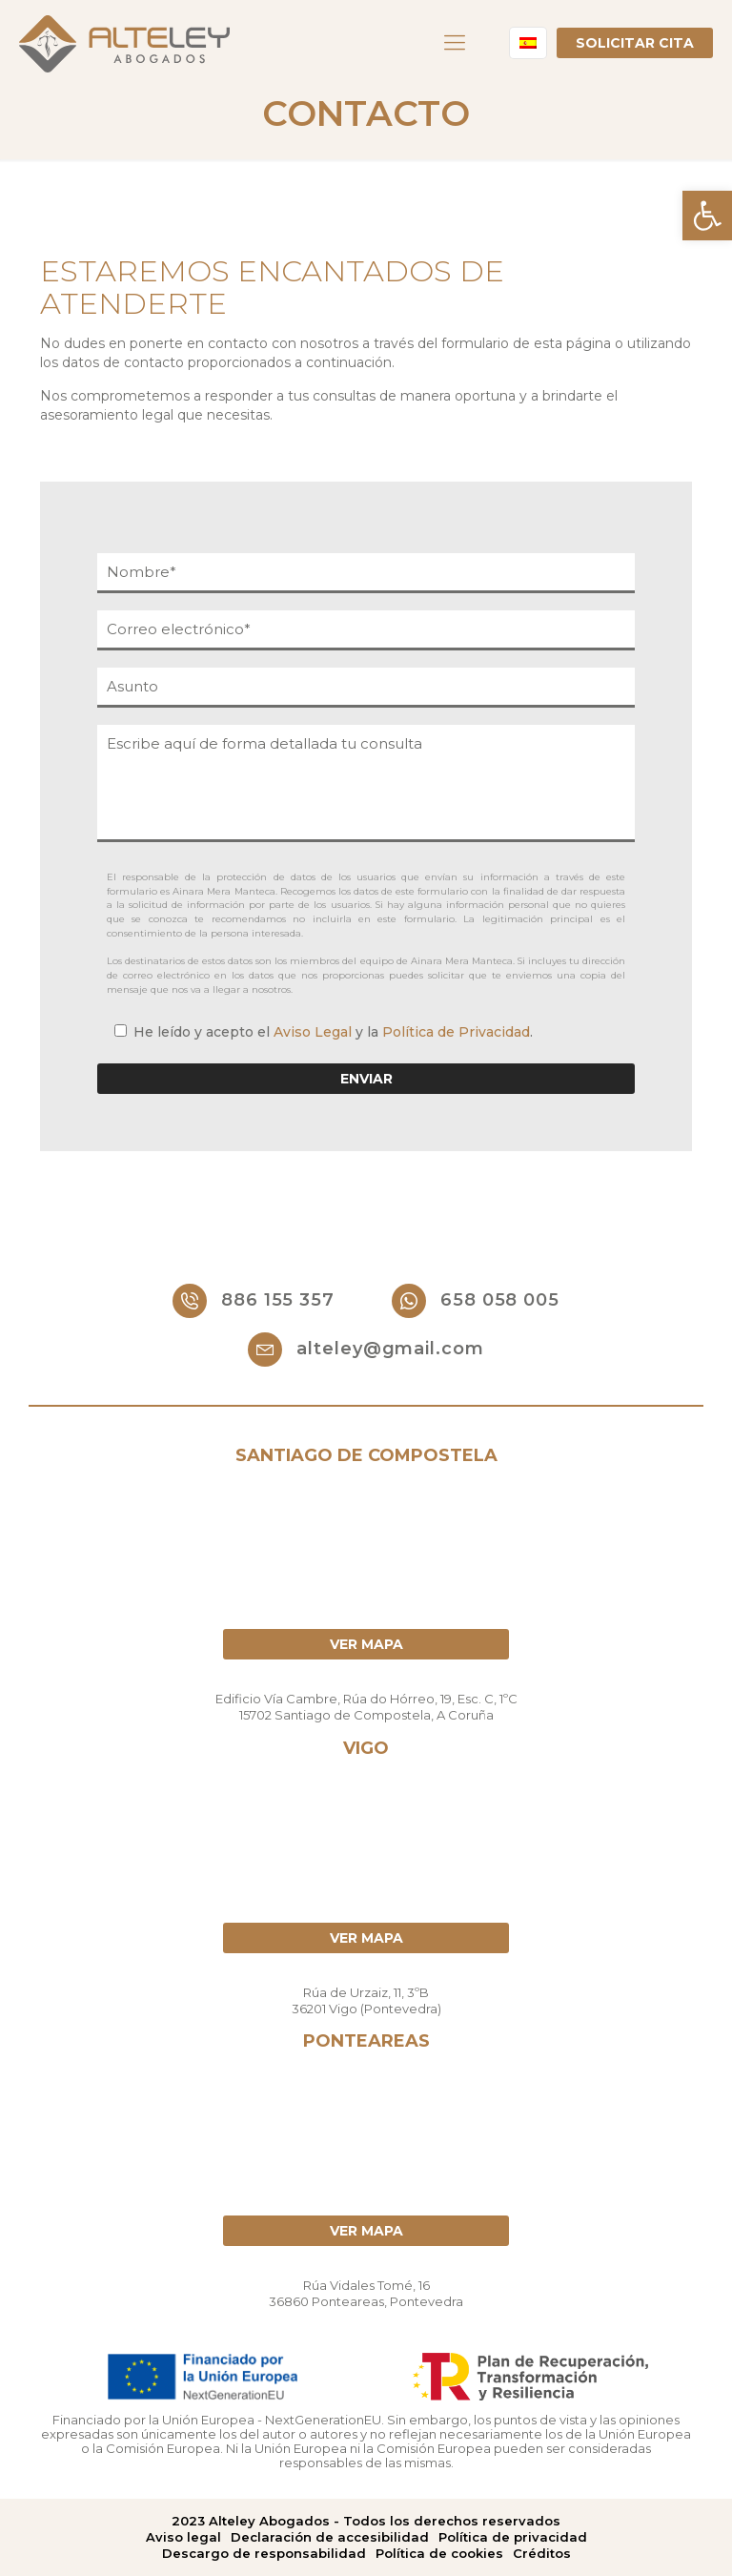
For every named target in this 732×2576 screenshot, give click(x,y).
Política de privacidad (512, 2537)
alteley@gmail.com (365, 1349)
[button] (707, 215)
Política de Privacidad (456, 1032)
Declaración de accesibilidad (330, 2537)
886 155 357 (254, 1301)
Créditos (542, 2553)
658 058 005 (475, 1301)
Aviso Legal (313, 1032)
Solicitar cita (635, 43)
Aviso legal (183, 2537)
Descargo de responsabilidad (264, 2553)
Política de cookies (439, 2553)
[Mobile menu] (454, 43)
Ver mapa (366, 1644)
